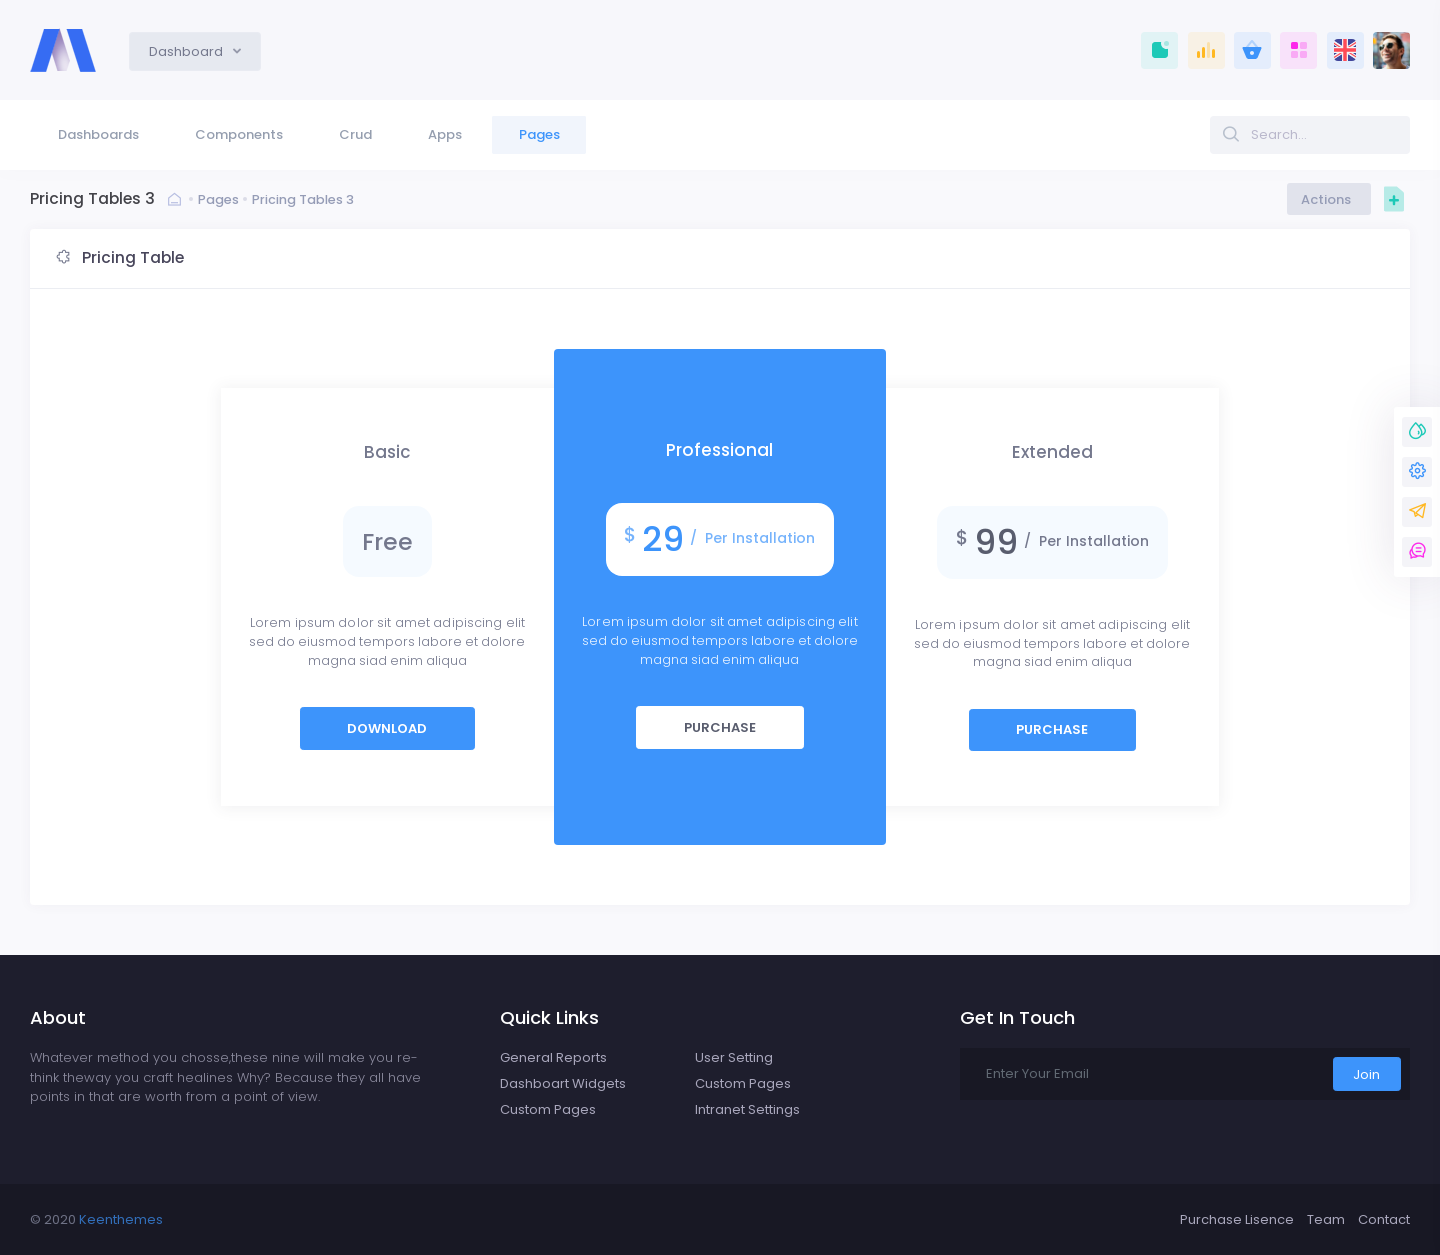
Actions (1329, 199)
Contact (1384, 1219)
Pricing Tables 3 (303, 199)
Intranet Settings (747, 1109)
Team (1326, 1219)
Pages (218, 199)
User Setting (734, 1057)
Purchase (720, 727)
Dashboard (187, 51)
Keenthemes (121, 1219)
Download (387, 728)
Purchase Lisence (1237, 1219)
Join (1366, 1074)
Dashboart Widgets (563, 1083)
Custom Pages (548, 1109)
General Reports (553, 1057)
